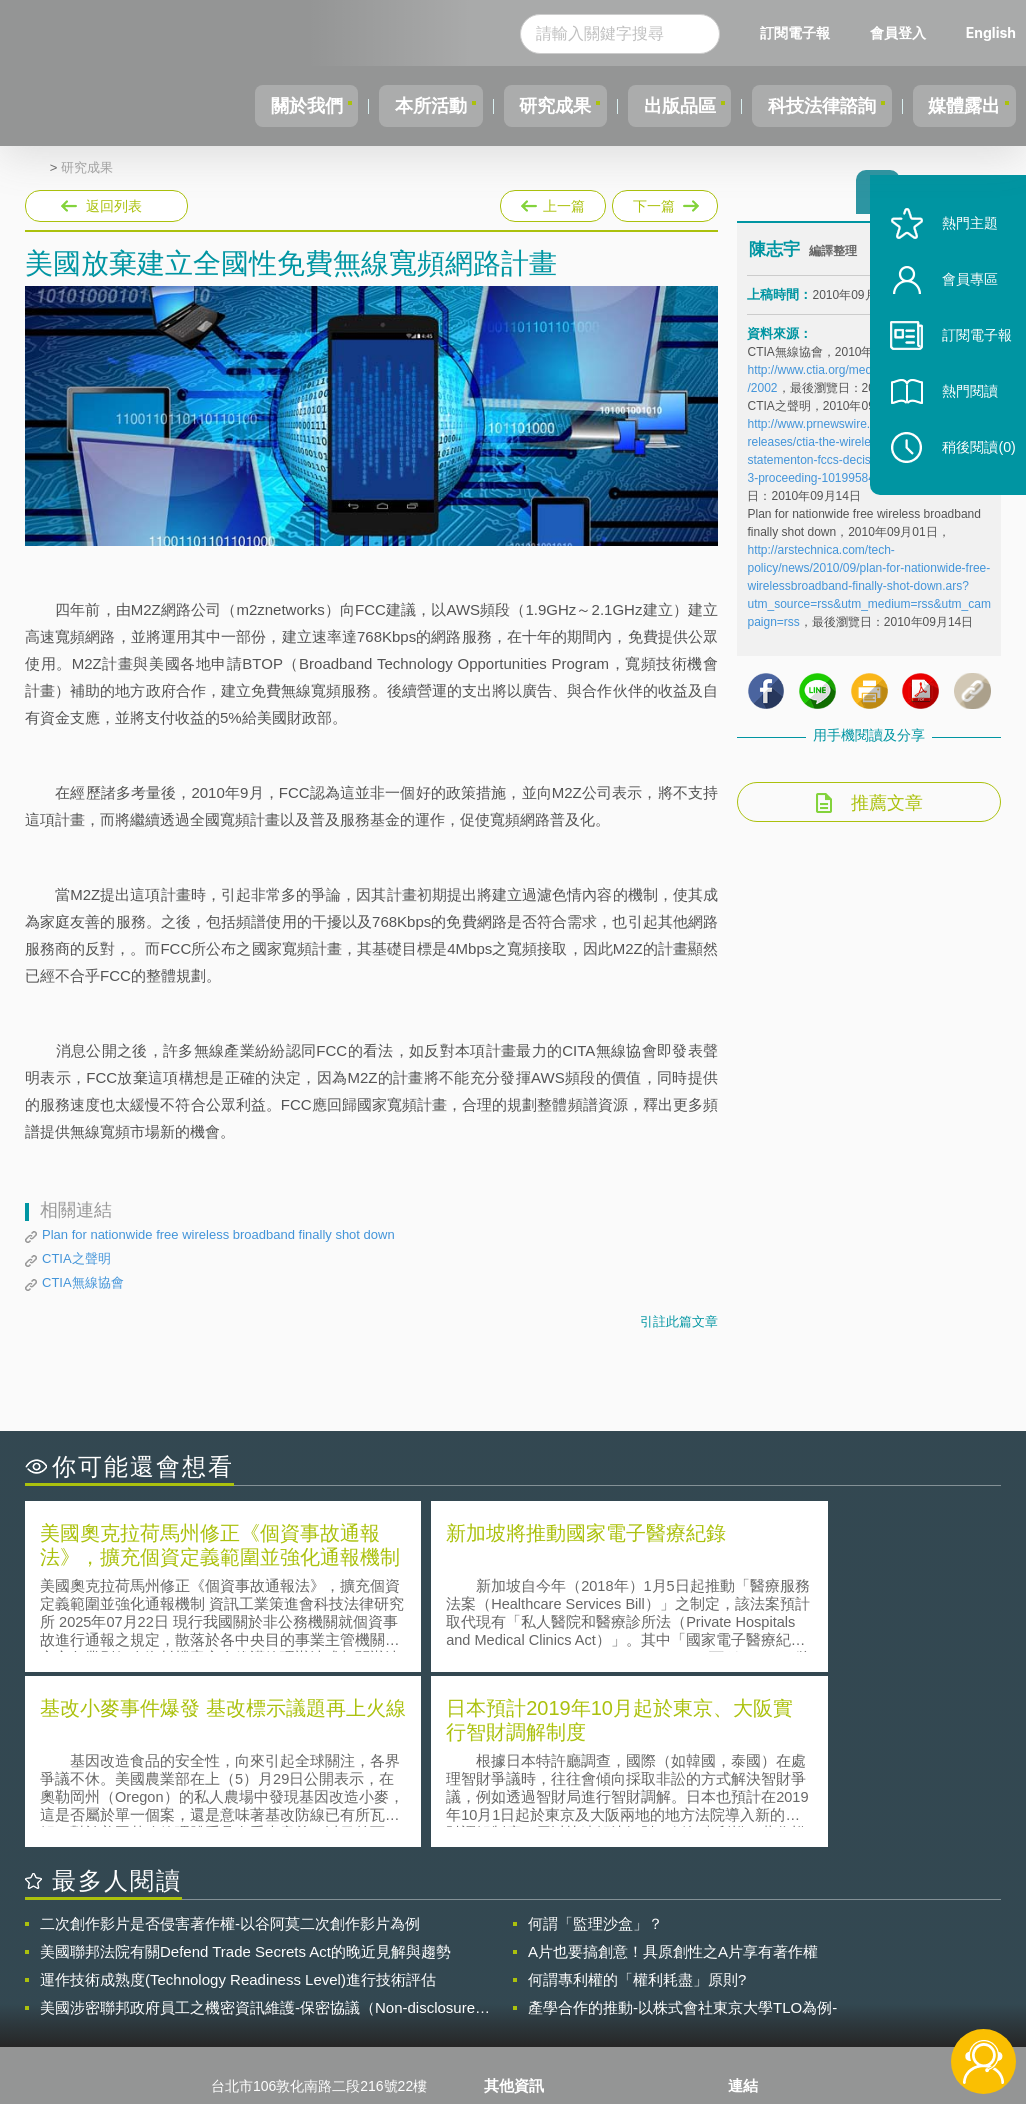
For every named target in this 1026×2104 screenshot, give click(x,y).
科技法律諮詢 (809, 106)
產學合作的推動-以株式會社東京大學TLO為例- (682, 1829)
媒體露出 (960, 106)
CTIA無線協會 (83, 1282)
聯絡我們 (524, 1994)
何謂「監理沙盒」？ (595, 1745)
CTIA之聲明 (76, 1258)
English (991, 32)
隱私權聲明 (531, 1938)
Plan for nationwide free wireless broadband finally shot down (218, 1234)
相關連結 (862, 1938)
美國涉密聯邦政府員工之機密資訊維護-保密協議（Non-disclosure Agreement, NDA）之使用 (257, 1830)
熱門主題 (958, 252)
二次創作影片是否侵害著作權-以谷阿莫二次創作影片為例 (230, 1745)
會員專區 (958, 308)
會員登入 (898, 32)
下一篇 (663, 202)
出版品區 (658, 106)
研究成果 (525, 106)
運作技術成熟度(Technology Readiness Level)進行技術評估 (238, 1801)
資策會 (761, 1938)
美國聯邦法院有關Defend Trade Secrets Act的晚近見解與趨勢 (245, 1773)
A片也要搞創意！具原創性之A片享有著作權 (673, 1773)
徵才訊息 (524, 1966)
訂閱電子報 (795, 32)
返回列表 (114, 206)
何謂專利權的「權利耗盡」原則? (637, 1801)
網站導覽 (524, 2022)
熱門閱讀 (958, 420)
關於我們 (259, 106)
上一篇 (553, 202)
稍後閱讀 (967, 476)
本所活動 (392, 106)
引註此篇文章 (679, 1321)
